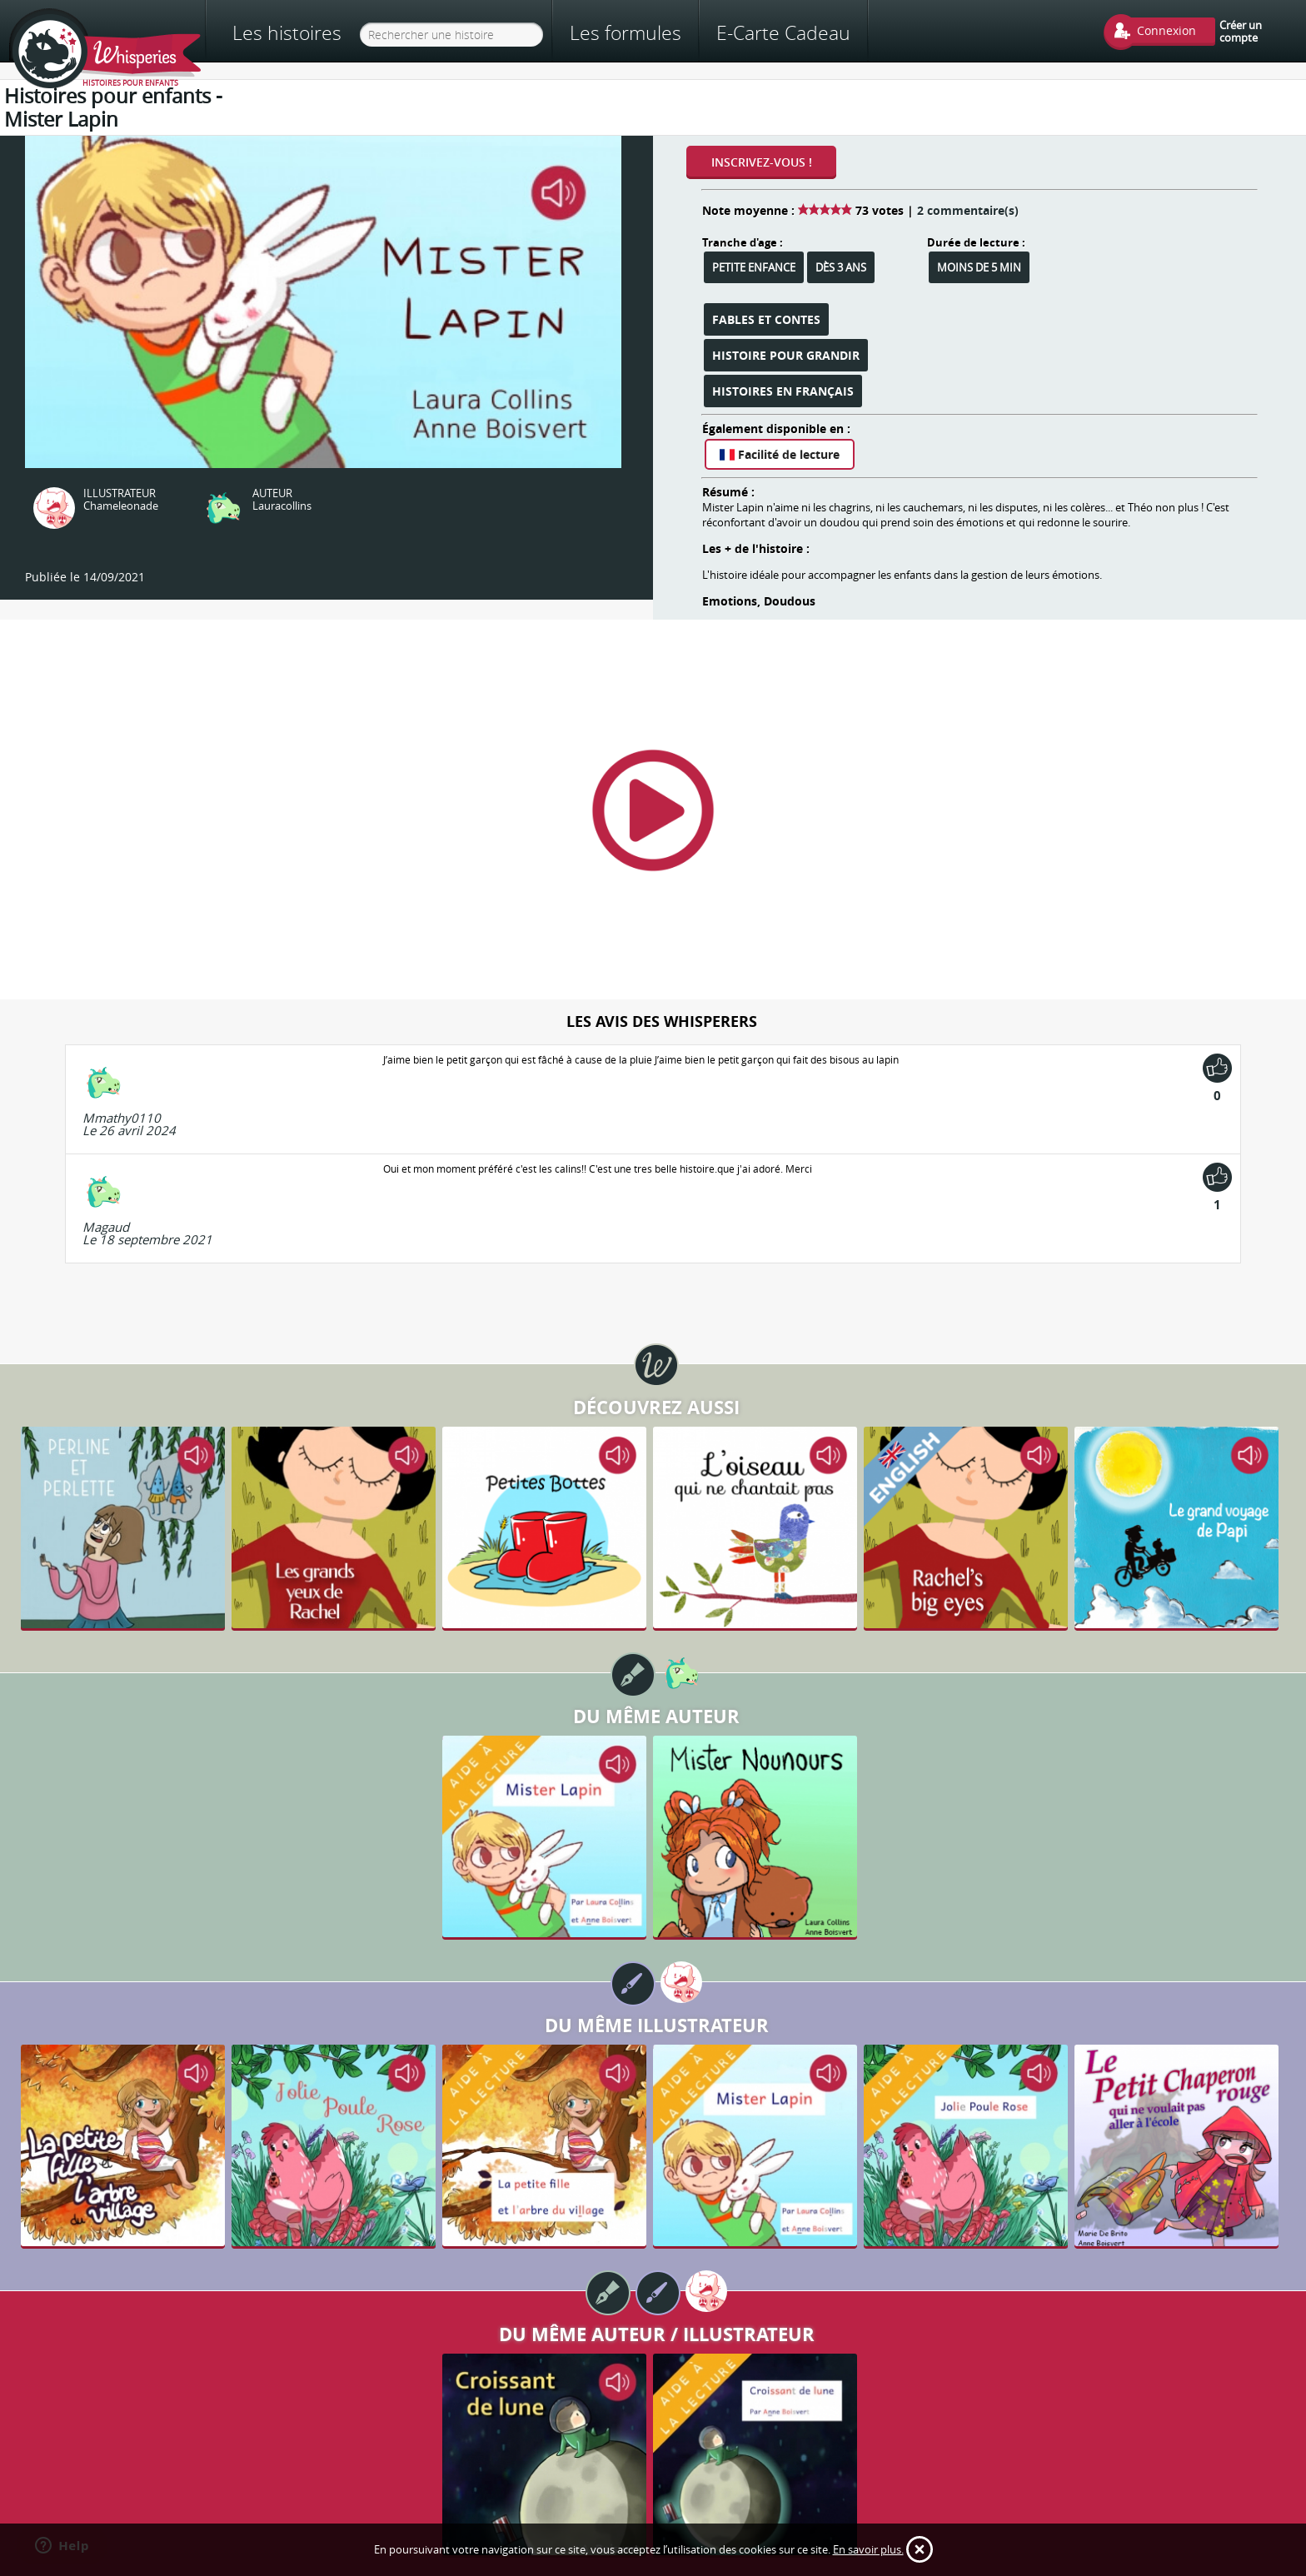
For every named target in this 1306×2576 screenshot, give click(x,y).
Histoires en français (783, 391)
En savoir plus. (868, 2549)
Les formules (625, 32)
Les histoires (286, 33)
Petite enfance (753, 267)
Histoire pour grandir (786, 355)
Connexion (1166, 30)
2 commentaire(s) (968, 210)
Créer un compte (1240, 30)
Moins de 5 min (979, 267)
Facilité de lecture (780, 454)
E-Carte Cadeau (783, 32)
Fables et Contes (766, 319)
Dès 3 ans (840, 267)
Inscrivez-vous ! (761, 162)
